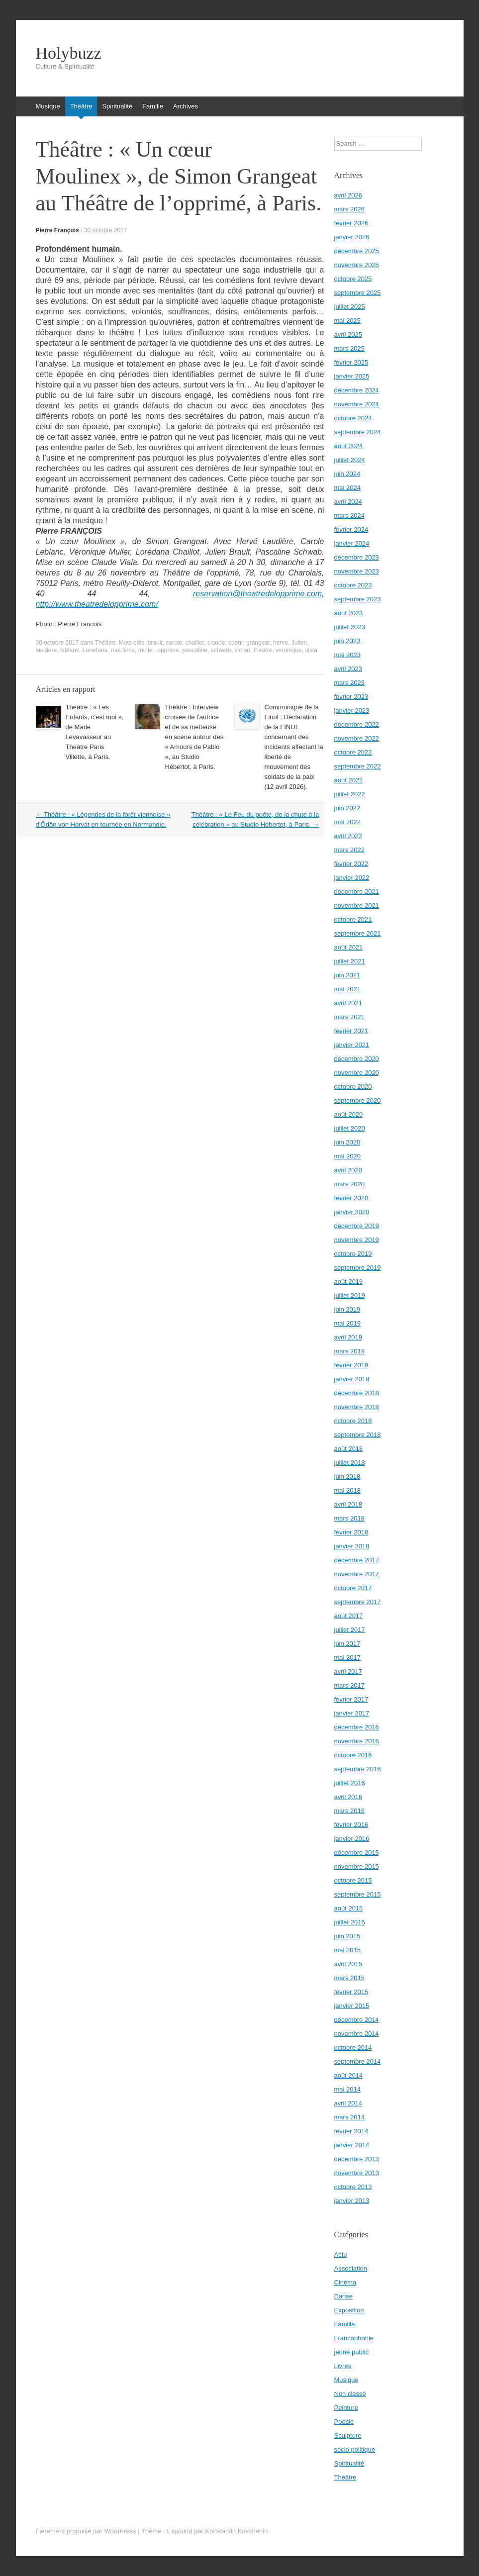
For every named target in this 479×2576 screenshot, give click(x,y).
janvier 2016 (352, 1838)
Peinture (346, 2407)
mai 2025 (347, 320)
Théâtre (81, 106)
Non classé (350, 2393)
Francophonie (354, 2338)
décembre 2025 (356, 251)
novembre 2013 (356, 2173)
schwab (221, 650)
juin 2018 (347, 1476)
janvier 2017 (352, 1713)
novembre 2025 (356, 265)
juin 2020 (347, 1142)
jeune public (351, 2352)
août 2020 (348, 1114)
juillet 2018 (349, 1462)
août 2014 (348, 2075)
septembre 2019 (357, 1267)
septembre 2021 (357, 933)
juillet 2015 (349, 1922)
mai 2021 (347, 989)
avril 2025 (348, 334)
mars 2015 (349, 1978)
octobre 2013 (353, 2187)
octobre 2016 (353, 1755)
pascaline (194, 650)
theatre (263, 650)
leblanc (69, 650)
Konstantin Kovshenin (236, 2531)
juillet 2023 (349, 627)
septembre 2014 (357, 2061)
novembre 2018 (356, 1407)
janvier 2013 (352, 2200)
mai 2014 (347, 2089)
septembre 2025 (357, 292)
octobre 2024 (353, 418)
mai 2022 (347, 822)
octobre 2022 (353, 752)
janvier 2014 (352, 2145)
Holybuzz (68, 53)
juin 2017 (347, 1643)
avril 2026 (348, 195)
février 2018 (351, 1532)
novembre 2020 (356, 1072)
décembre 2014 (356, 2019)
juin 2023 (347, 641)
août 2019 (348, 1281)
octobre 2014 (353, 2047)
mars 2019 (349, 1351)
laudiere (46, 650)
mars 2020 (349, 1184)
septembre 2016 (357, 1769)
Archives (185, 106)
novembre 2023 (356, 571)
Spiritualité (117, 106)
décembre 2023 (356, 557)
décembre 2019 (356, 1226)
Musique (48, 106)
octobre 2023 (353, 585)
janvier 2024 (352, 543)
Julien (299, 642)
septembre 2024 (357, 432)
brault (155, 642)
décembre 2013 (356, 2159)
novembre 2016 (356, 1741)
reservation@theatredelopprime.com (257, 593)
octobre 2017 (353, 1588)
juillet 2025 (349, 306)
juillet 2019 (349, 1295)
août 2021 (348, 947)
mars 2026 (349, 209)
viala (311, 650)
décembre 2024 (356, 390)
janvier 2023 (352, 710)
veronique (289, 650)
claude (216, 642)
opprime (168, 650)
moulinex (123, 650)
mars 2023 (349, 682)
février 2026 (351, 223)
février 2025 (351, 362)
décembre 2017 (356, 1560)
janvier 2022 (352, 877)
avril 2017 (348, 1671)
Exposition (349, 2310)
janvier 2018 (352, 1546)
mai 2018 (347, 1490)
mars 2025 (349, 348)
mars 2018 (349, 1518)
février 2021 (351, 1031)
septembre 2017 (357, 1602)
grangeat (258, 642)
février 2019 (351, 1365)
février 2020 (351, 1198)
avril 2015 (348, 1964)
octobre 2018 (353, 1421)
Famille (152, 106)
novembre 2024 (356, 404)
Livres (343, 2366)
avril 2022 (348, 836)
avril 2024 (348, 501)
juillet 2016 (349, 1783)
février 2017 (351, 1699)
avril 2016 (348, 1797)
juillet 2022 (349, 794)
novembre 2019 (356, 1239)
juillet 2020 (349, 1128)
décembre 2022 (356, 724)
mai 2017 (347, 1657)
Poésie (344, 2421)
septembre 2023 (357, 599)
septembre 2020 (357, 1100)
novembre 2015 (356, 1866)
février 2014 (351, 2131)
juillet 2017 (349, 1629)
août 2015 (348, 1908)
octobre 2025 (353, 279)
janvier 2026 (352, 237)
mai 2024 (347, 487)
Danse (343, 2296)
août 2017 (348, 1616)
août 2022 (348, 780)
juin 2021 (347, 975)
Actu (340, 2254)
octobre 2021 (353, 919)
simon (242, 650)
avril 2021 (348, 1003)
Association (350, 2268)
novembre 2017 (356, 1574)
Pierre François (57, 230)
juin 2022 (347, 808)
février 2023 (351, 696)
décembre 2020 (356, 1058)
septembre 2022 (357, 766)
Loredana (95, 650)
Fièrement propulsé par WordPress (86, 2531)
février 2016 (351, 1824)
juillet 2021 (349, 961)
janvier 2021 (352, 1045)
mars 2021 (349, 1017)
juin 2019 (347, 1309)
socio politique (354, 2449)
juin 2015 (347, 1936)
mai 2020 (347, 1156)
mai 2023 (347, 655)
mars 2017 (349, 1685)
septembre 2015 (357, 1894)
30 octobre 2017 (105, 230)
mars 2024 (349, 515)
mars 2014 (349, 2117)
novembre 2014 (356, 2033)
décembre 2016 (356, 1727)
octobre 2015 (353, 1880)
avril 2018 (348, 1504)
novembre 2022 (356, 738)
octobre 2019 (353, 1253)
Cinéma (345, 2282)
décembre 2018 (356, 1393)
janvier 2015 (352, 2005)
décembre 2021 (356, 891)
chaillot (195, 642)
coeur (235, 642)
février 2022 (351, 863)
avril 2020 (348, 1170)
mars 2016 (349, 1810)
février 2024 (351, 529)
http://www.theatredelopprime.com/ (97, 604)
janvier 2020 (352, 1212)
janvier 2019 (352, 1379)
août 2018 (348, 1448)
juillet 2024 (349, 460)
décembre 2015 (356, 1852)
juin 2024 (347, 473)
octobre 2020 (353, 1086)
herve (280, 642)
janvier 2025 (352, 376)
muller (146, 650)
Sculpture (348, 2435)
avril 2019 (348, 1337)
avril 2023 (348, 668)
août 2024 (348, 446)
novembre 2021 (356, 905)
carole (174, 642)
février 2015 (351, 1992)
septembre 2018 (357, 1434)
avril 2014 (348, 2103)
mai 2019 (347, 1323)
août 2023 (348, 613)
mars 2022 (349, 850)
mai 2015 (347, 1950)
